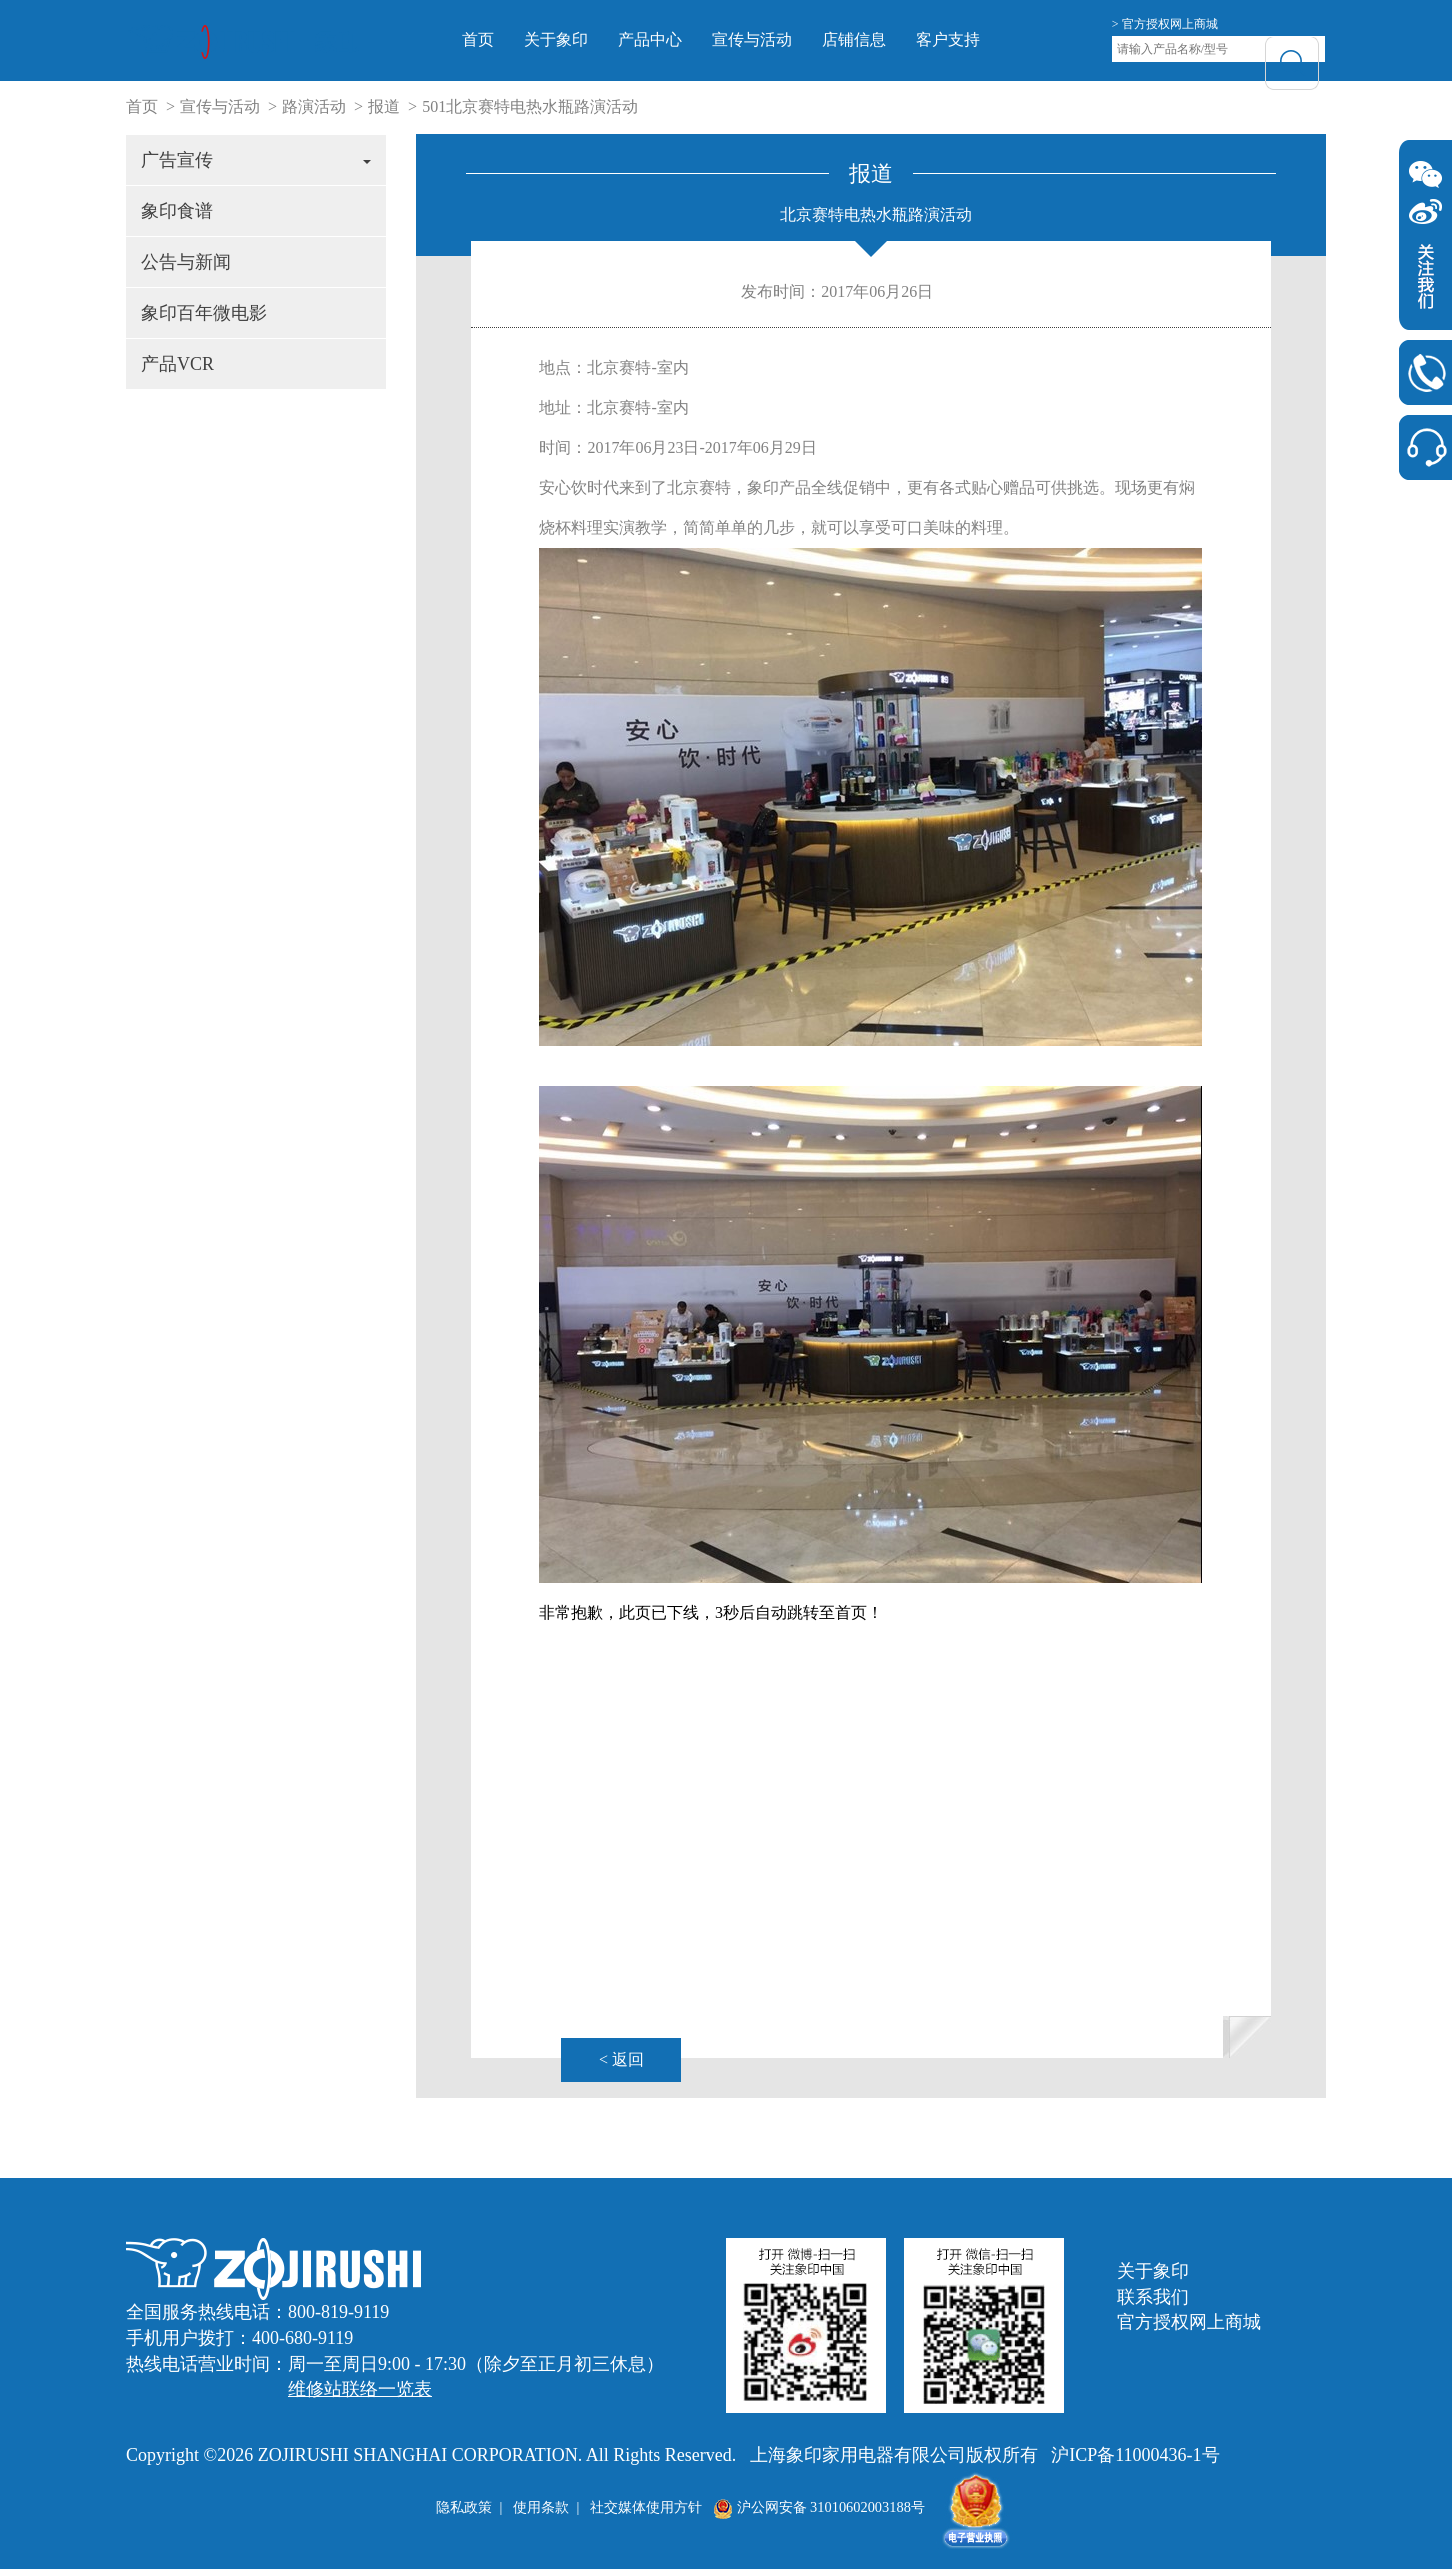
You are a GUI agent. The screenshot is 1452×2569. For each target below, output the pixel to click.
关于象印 (585, 39)
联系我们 (1153, 2297)
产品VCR (177, 364)
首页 (507, 39)
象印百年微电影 (204, 313)
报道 (384, 106)
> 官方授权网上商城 (1165, 24)
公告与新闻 (186, 262)
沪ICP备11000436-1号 (1135, 2455)
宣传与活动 (781, 39)
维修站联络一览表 (360, 2389)
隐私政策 (464, 2507)
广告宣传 (256, 160)
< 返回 (621, 2059)
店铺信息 (883, 39)
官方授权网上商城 (1189, 2322)
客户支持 (977, 39)
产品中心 (679, 39)
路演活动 (314, 106)
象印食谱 (177, 211)
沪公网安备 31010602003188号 (819, 2507)
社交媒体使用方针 (646, 2507)
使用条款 (541, 2507)
